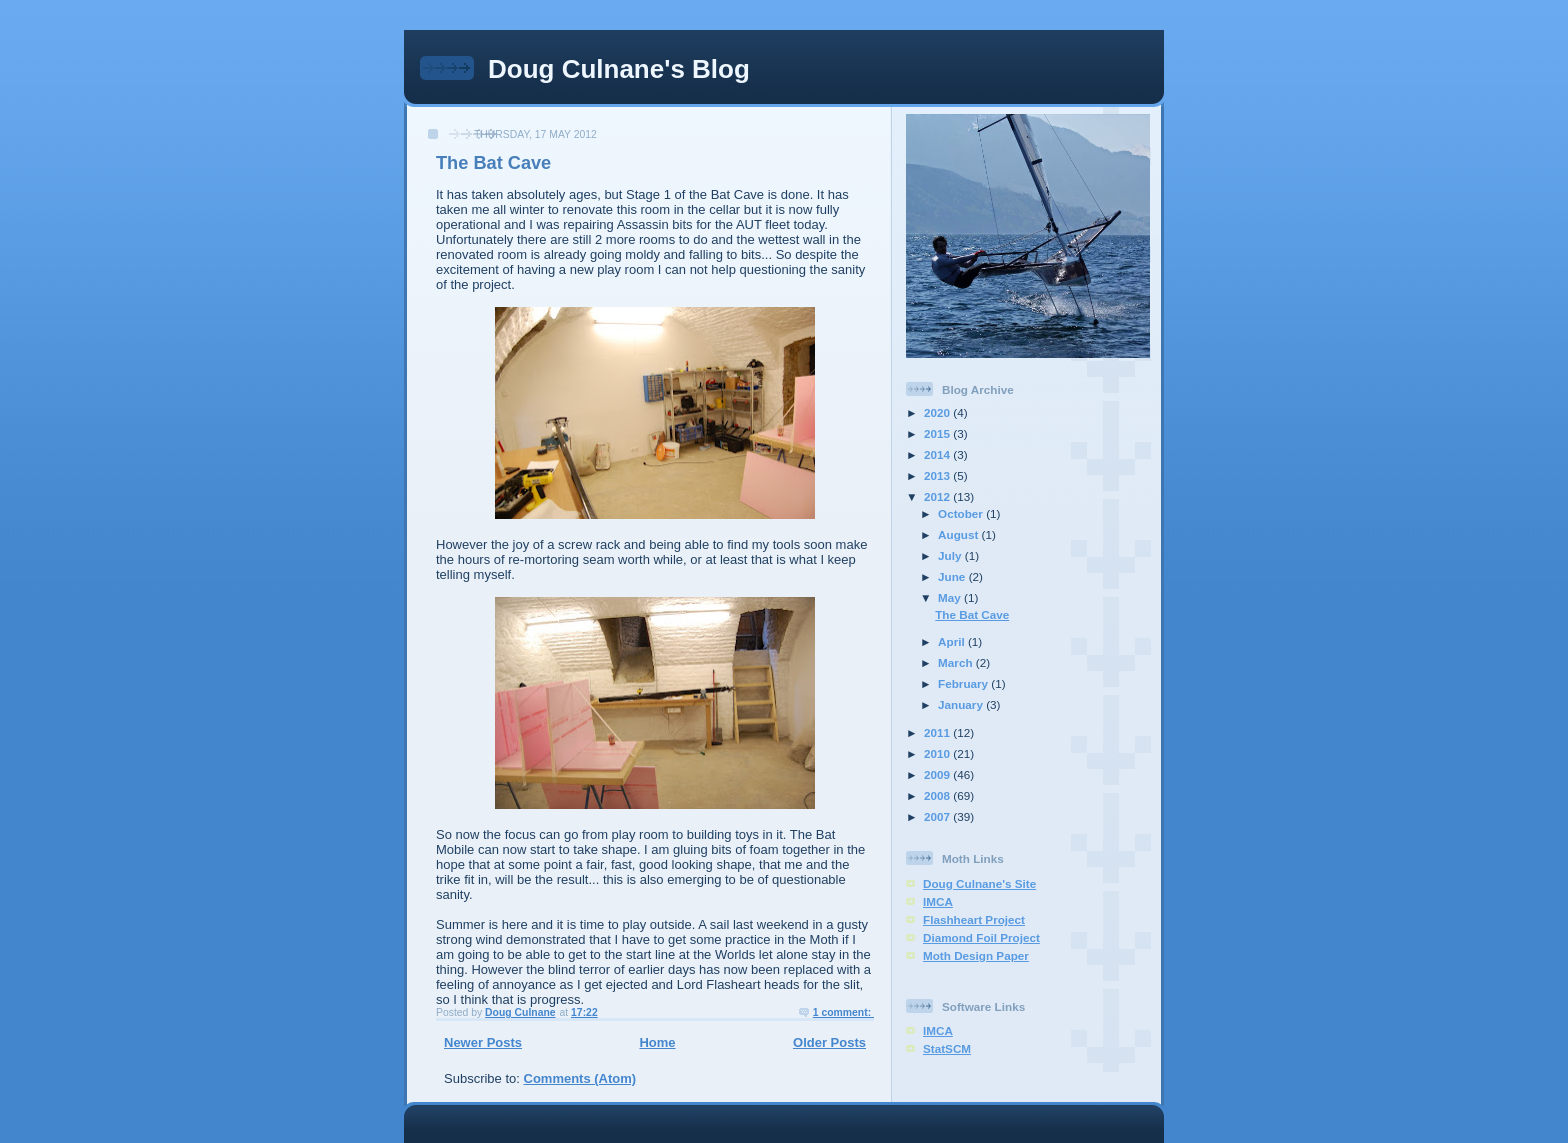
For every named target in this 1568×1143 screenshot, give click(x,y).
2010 (938, 753)
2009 (938, 774)
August (960, 534)
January (962, 704)
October (962, 513)
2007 (938, 816)
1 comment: (843, 1012)
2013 (938, 475)
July (951, 555)
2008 (938, 795)
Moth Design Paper (976, 955)
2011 (938, 732)
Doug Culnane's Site (979, 883)
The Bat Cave (493, 163)
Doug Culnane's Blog (619, 69)
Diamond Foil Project (981, 937)
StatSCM (947, 1048)
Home (657, 1042)
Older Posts (829, 1042)
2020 (938, 412)
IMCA (938, 901)
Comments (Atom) (580, 1078)
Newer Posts (483, 1042)
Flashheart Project (974, 919)
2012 (938, 496)
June (953, 576)
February (964, 683)
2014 (938, 454)
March (957, 662)
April (953, 641)
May (951, 597)
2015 (938, 433)
